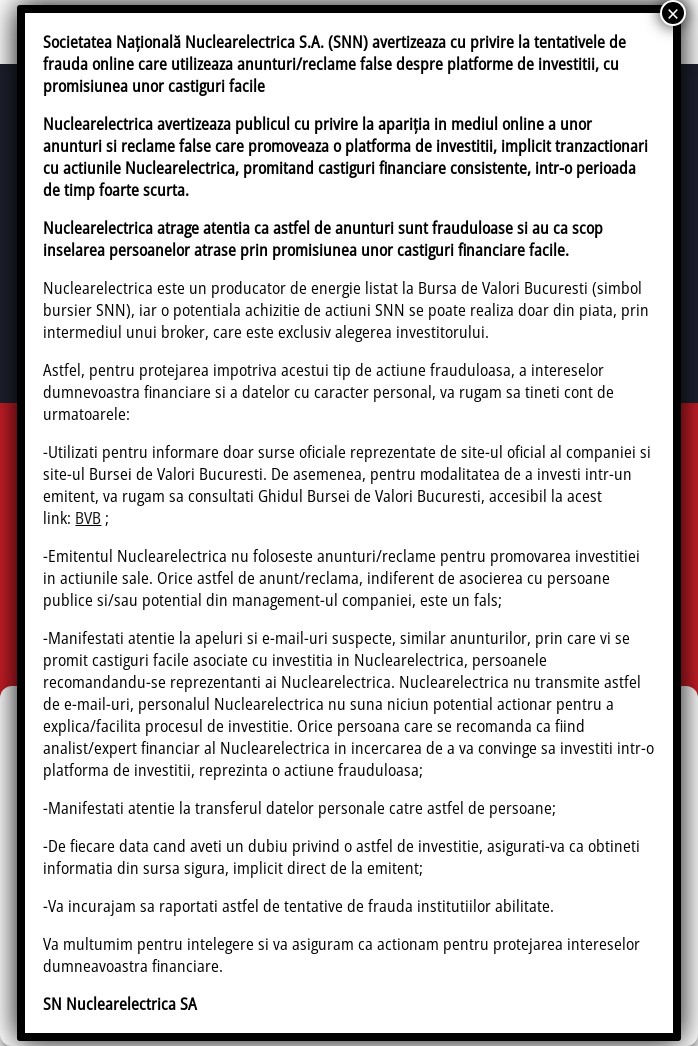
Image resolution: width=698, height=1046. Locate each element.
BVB (88, 518)
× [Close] (673, 13)
